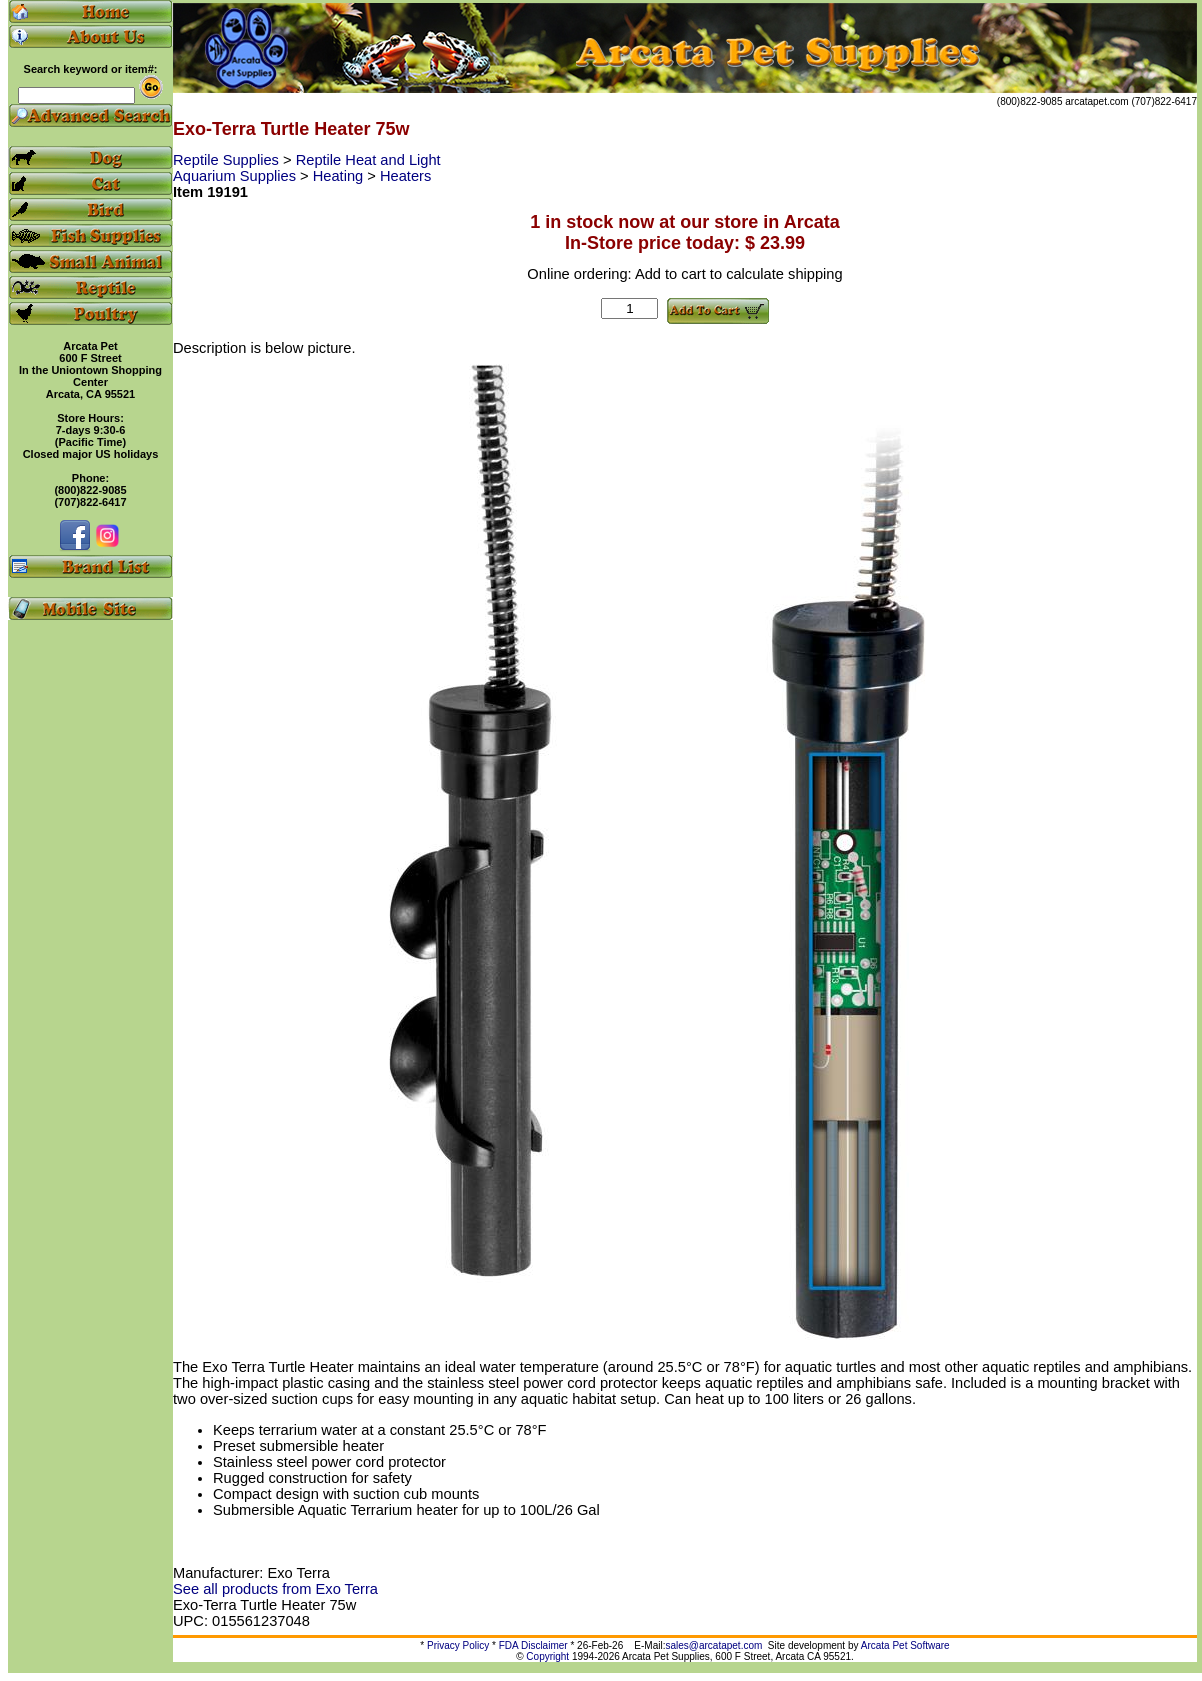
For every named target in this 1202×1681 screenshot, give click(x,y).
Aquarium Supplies (236, 176)
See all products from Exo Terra (275, 1589)
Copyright (547, 1656)
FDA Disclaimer (533, 1645)
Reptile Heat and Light (368, 160)
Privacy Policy (458, 1645)
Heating (340, 176)
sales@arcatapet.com (713, 1645)
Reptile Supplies (228, 160)
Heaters (405, 176)
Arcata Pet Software (905, 1645)
